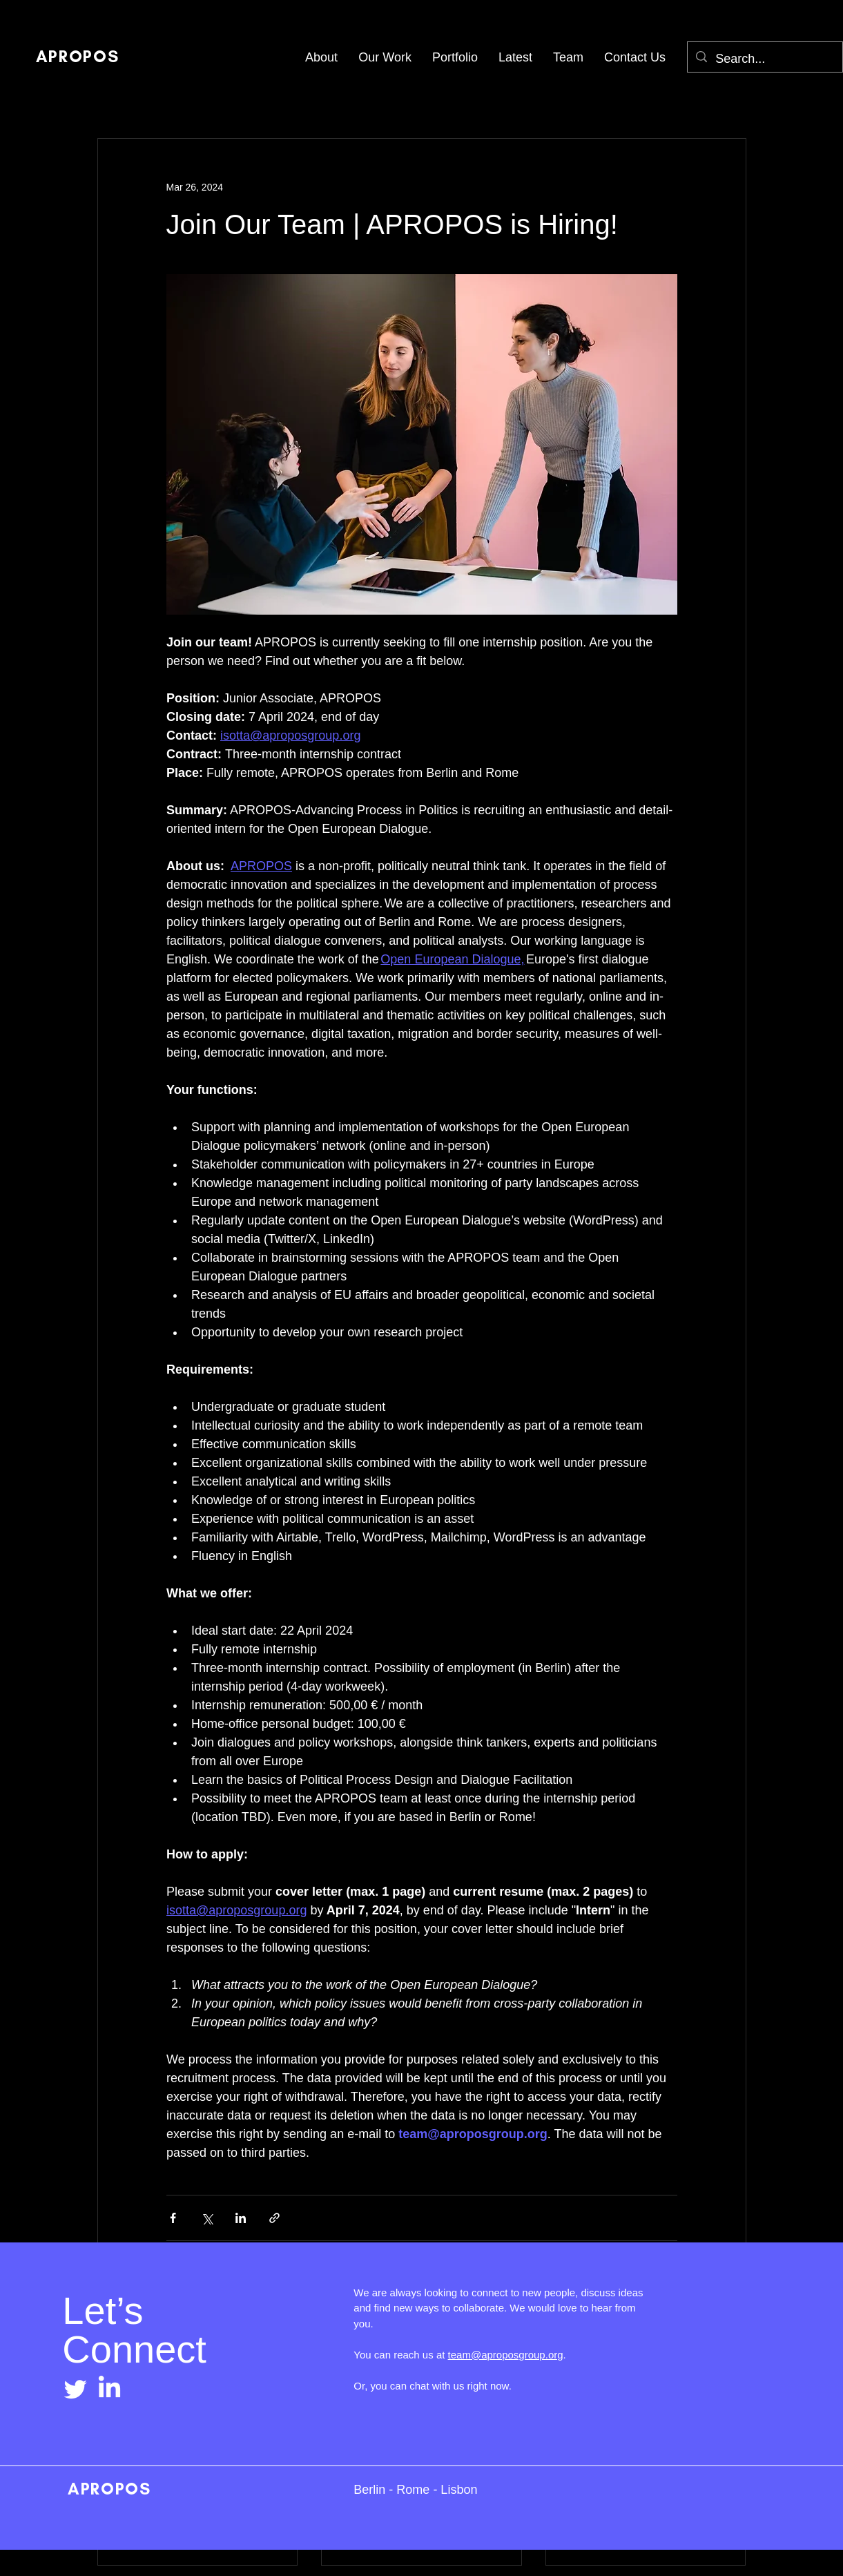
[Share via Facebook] (173, 2217)
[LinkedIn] (109, 2388)
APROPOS (106, 2489)
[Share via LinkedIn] (240, 2217)
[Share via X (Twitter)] (206, 2217)
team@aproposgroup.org (505, 2355)
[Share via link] (274, 2217)
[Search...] (764, 58)
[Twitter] (75, 2388)
